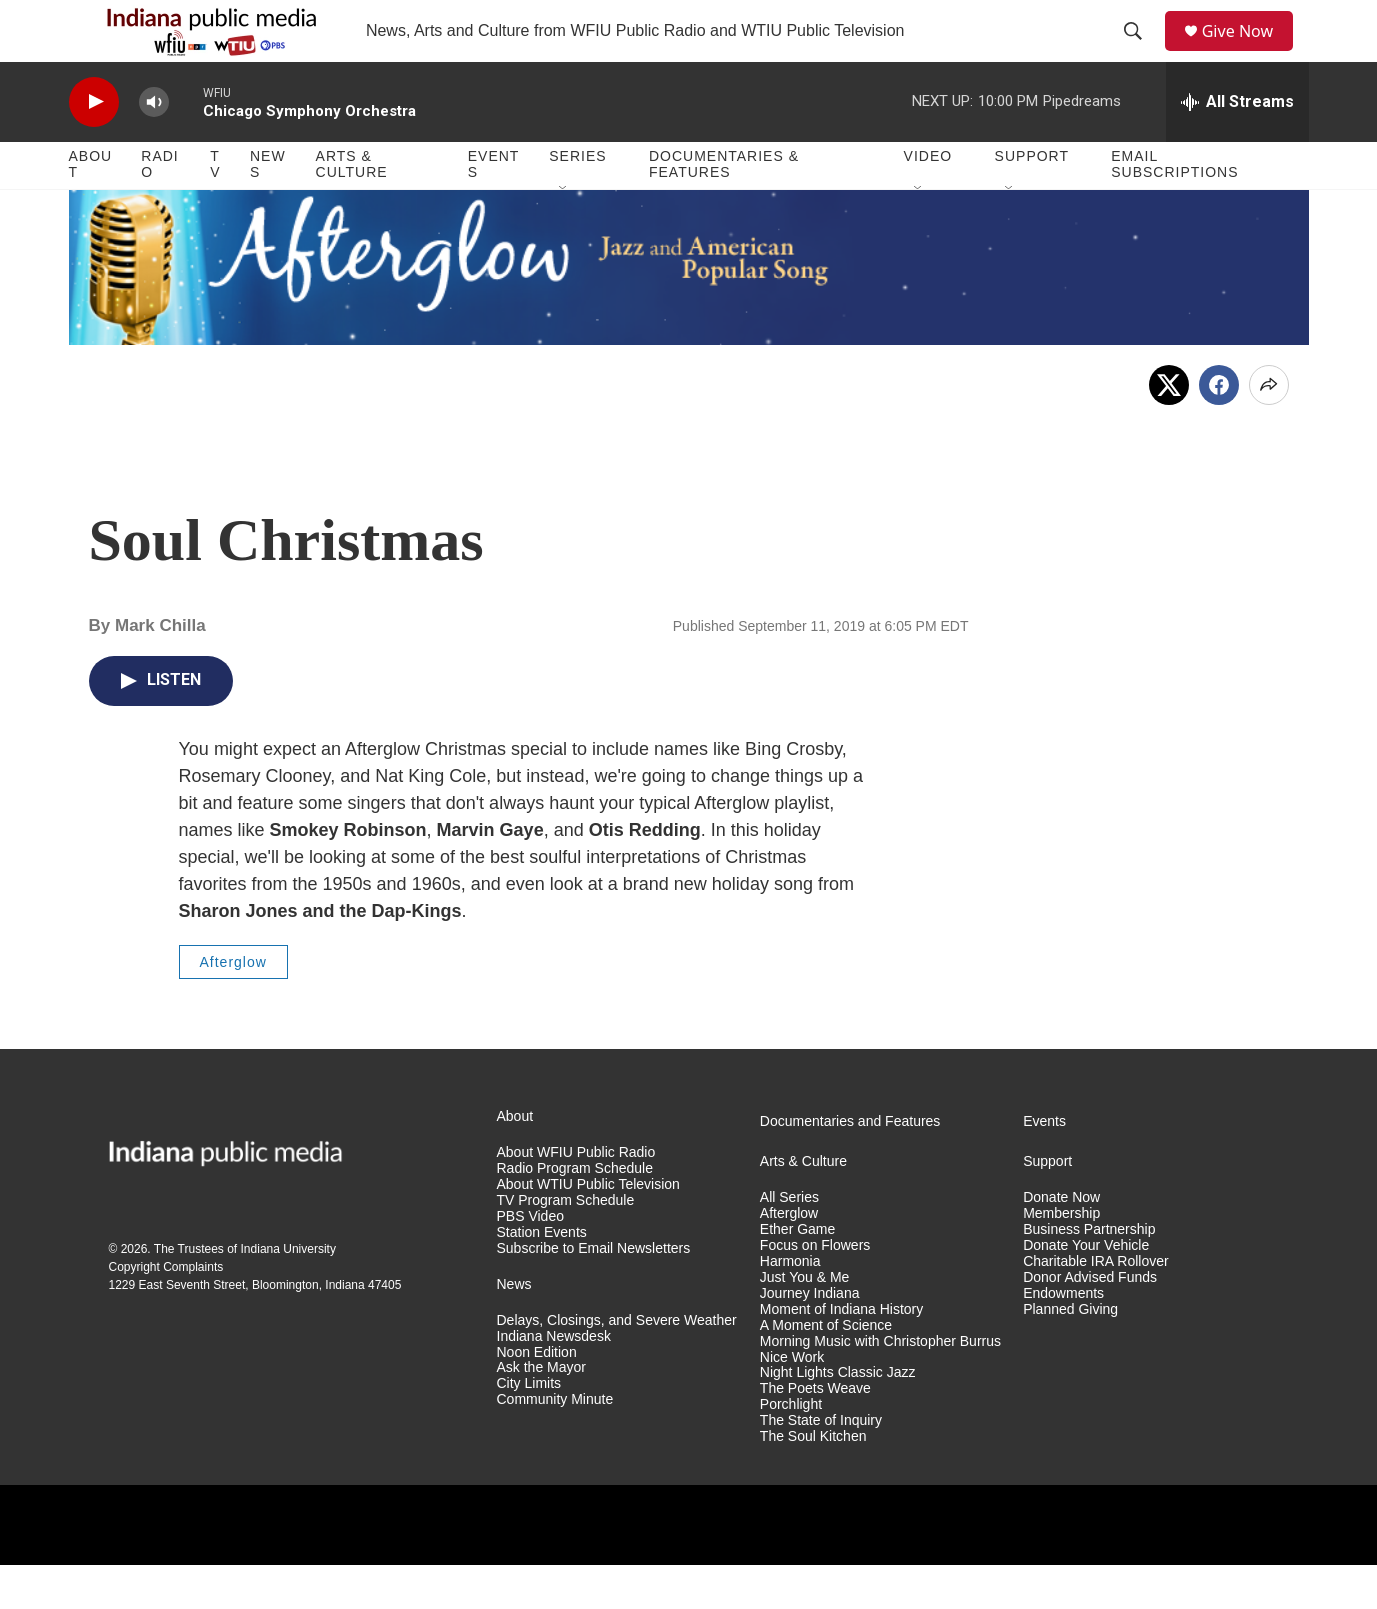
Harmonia (790, 1304)
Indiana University (288, 1292)
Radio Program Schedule (575, 1211)
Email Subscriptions (1174, 208)
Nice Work (792, 1400)
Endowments (1063, 1336)
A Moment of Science (826, 1368)
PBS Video (530, 1259)
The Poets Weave (815, 1432)
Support (1032, 200)
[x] (1169, 428)
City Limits (529, 1427)
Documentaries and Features (850, 1164)
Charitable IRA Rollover (1096, 1304)
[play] (94, 145)
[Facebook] (1219, 428)
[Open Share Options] (1269, 428)
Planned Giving (1070, 1352)
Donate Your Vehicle (1086, 1288)
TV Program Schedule (566, 1243)
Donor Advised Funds (1090, 1320)
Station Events (542, 1275)
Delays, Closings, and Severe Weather (617, 1363)
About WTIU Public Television (588, 1227)
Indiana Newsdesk (554, 1379)
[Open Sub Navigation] (564, 232)
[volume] (154, 145)
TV (215, 208)
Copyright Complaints (166, 1310)
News (268, 208)
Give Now (1248, 52)
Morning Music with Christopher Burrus (880, 1384)
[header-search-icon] (1139, 53)
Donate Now (1061, 1240)
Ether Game (797, 1272)
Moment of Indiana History (841, 1352)
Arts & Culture (352, 208)
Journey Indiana (810, 1336)
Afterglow (233, 1005)
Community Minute (555, 1443)
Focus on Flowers (815, 1288)
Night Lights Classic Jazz (838, 1416)
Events (494, 208)
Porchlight (791, 1448)
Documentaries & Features (724, 208)
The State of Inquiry (821, 1464)
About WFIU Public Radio (576, 1195)
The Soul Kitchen (813, 1480)
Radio (159, 208)
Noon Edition (537, 1395)
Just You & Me (805, 1320)
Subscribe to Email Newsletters (594, 1291)
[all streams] (1237, 145)
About (91, 208)
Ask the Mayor (541, 1411)
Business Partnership (1089, 1272)
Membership (1061, 1256)
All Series (789, 1240)
